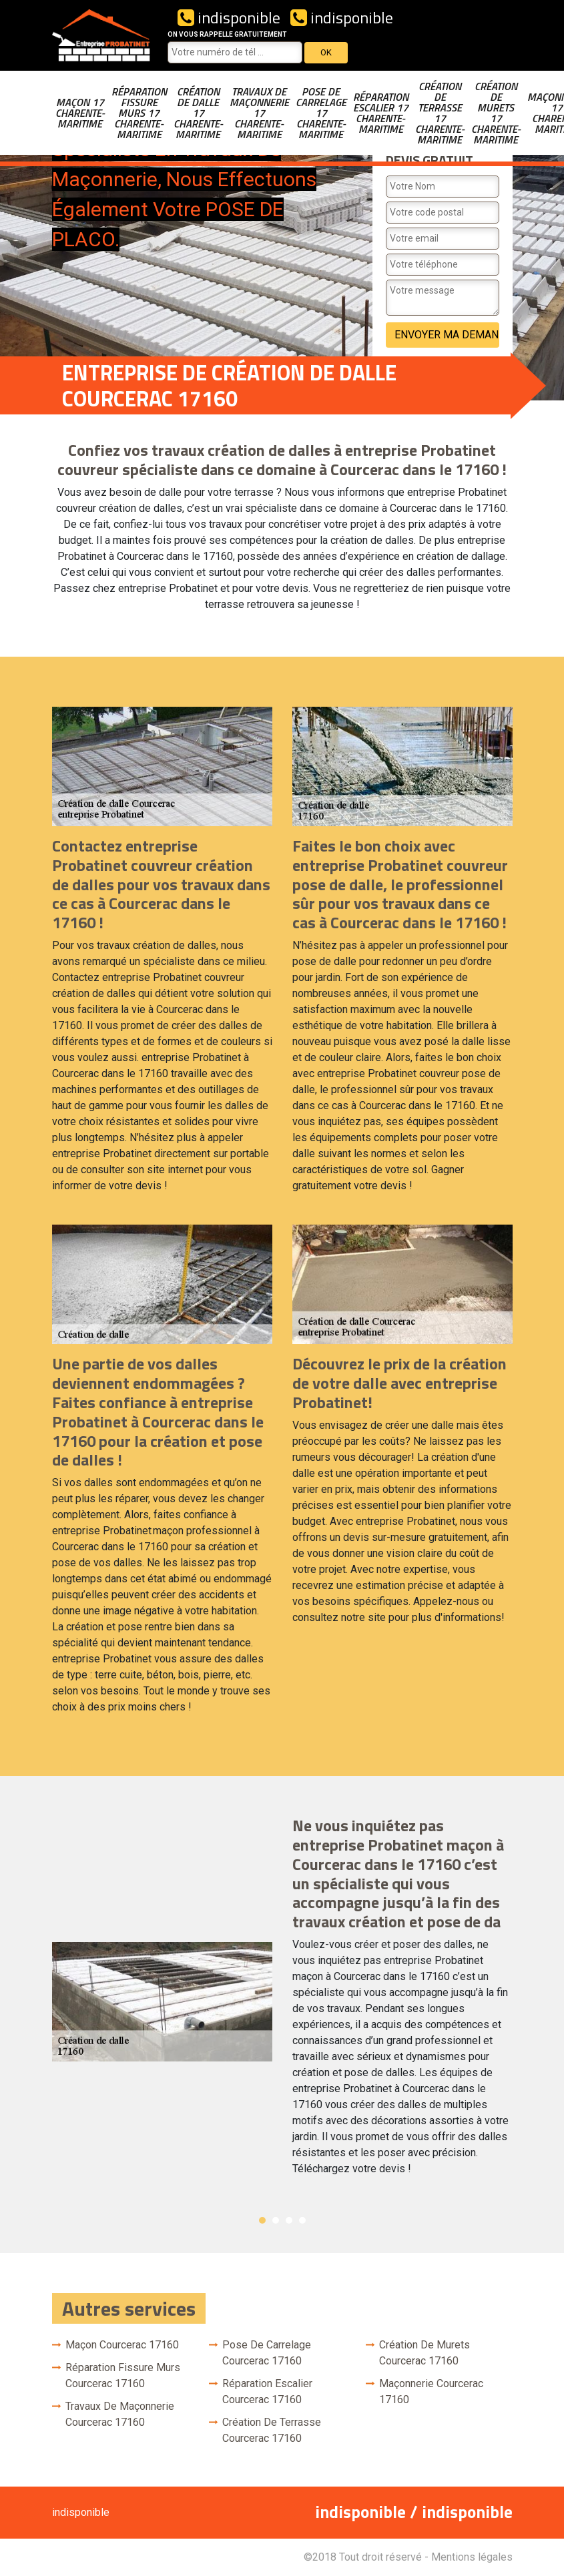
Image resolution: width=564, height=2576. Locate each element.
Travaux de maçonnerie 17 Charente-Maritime (259, 112)
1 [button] (262, 2220)
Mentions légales (472, 2557)
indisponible (229, 17)
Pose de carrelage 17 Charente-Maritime (321, 112)
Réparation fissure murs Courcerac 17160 (122, 2375)
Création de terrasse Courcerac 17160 (271, 2430)
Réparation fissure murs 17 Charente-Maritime (139, 112)
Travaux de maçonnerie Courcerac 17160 (119, 2414)
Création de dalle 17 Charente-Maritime (198, 112)
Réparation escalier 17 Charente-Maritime (380, 113)
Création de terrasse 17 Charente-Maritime (440, 112)
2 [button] (275, 2220)
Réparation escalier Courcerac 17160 (267, 2391)
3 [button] (289, 2220)
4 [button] (302, 2220)
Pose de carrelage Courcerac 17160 (266, 2352)
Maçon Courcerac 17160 (122, 2344)
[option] (282, 2002)
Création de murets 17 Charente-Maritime (496, 112)
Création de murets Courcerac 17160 (424, 2352)
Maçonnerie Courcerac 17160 (431, 2391)
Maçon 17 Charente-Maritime (80, 112)
